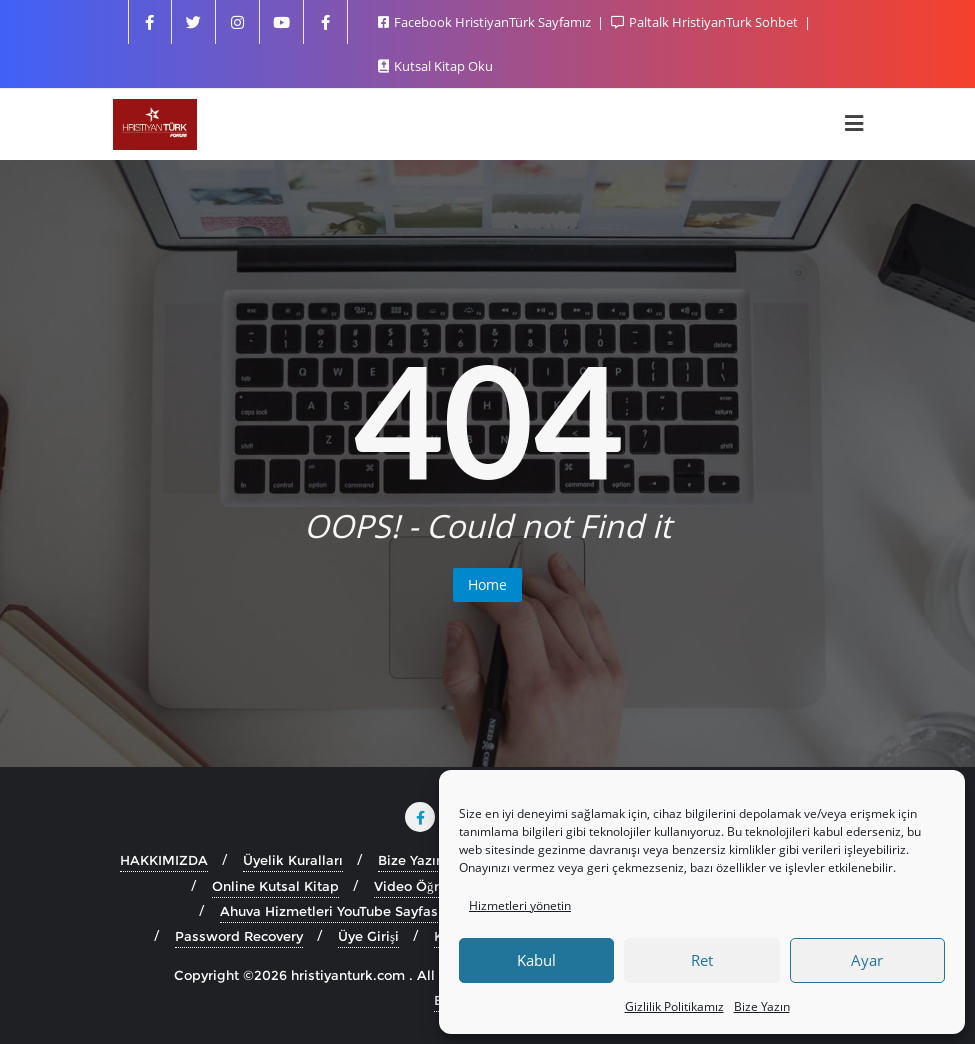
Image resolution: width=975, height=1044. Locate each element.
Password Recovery (239, 936)
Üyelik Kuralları (293, 860)
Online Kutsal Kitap (275, 886)
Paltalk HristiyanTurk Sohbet (706, 22)
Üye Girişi (368, 936)
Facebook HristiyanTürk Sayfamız (486, 22)
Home (487, 584)
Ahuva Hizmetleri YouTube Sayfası (331, 911)
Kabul (536, 960)
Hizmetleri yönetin (520, 905)
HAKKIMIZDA (164, 860)
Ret (702, 960)
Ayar (867, 960)
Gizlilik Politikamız (674, 1006)
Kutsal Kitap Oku (435, 66)
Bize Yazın (762, 1006)
